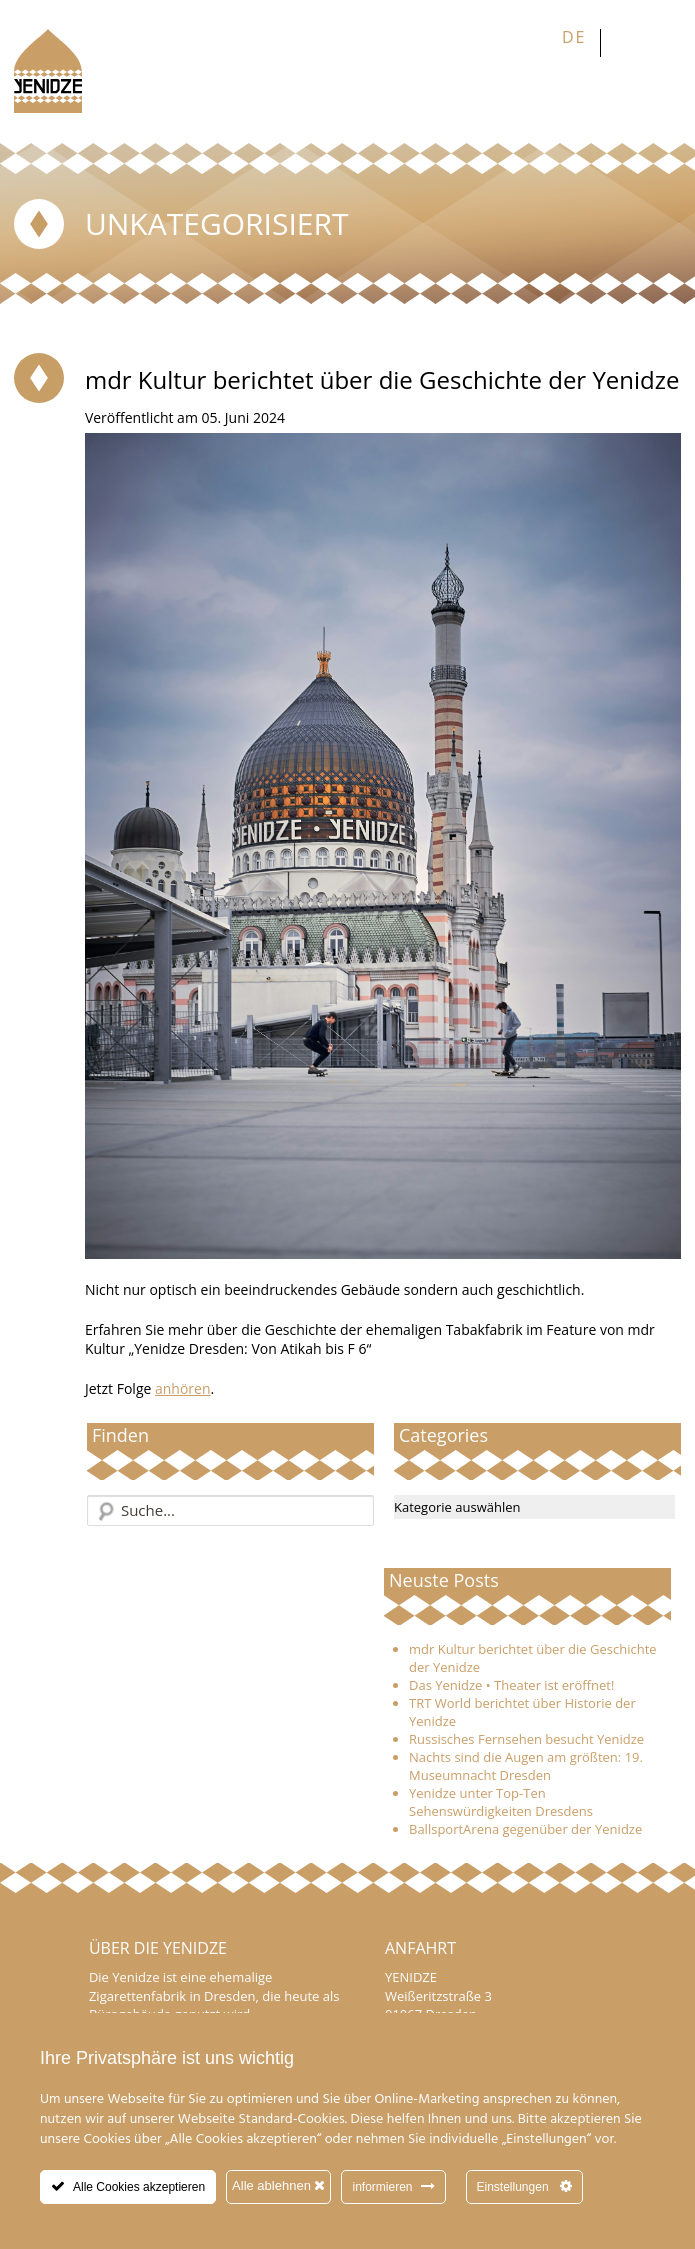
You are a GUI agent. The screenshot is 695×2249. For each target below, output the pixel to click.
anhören (183, 1388)
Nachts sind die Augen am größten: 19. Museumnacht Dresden (526, 1766)
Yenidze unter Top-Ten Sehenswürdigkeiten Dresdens (501, 1802)
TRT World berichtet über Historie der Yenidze (522, 1712)
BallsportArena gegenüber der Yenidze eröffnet (525, 1838)
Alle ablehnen (278, 2185)
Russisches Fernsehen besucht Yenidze (526, 1739)
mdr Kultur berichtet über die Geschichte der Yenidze (533, 1658)
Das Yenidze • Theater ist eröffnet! (511, 1685)
